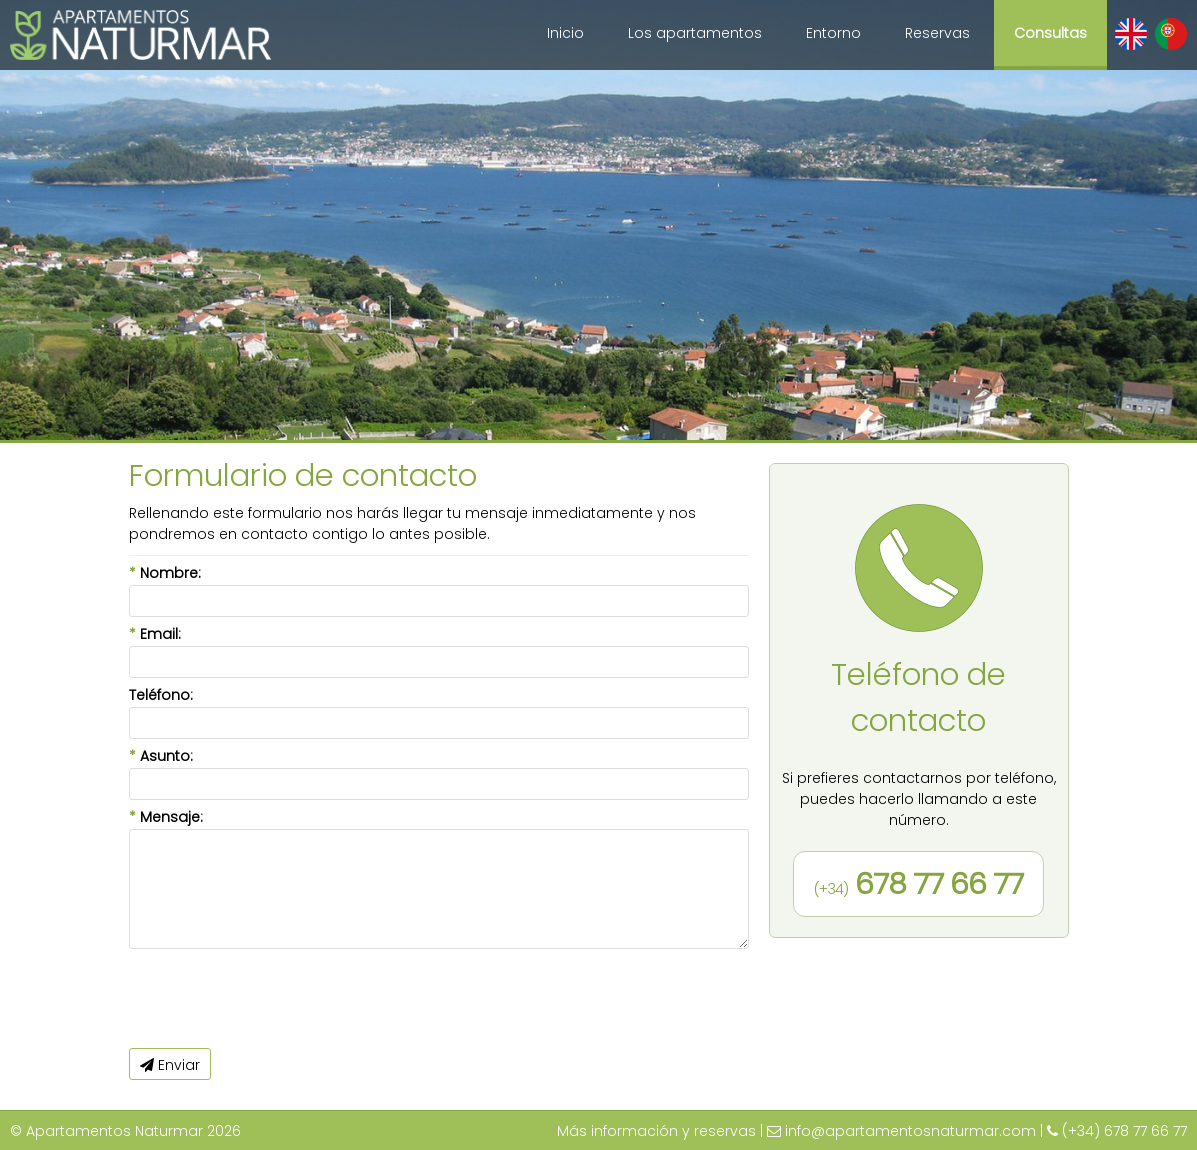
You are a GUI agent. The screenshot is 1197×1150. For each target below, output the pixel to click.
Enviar (170, 1065)
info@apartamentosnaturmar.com (910, 1131)
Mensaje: (166, 817)
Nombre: (165, 573)
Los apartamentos (695, 33)
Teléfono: (161, 695)
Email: (155, 634)
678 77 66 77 (918, 883)
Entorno (833, 33)
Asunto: (161, 756)
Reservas (937, 33)
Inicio (565, 33)
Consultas (1050, 33)
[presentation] (281, 999)
